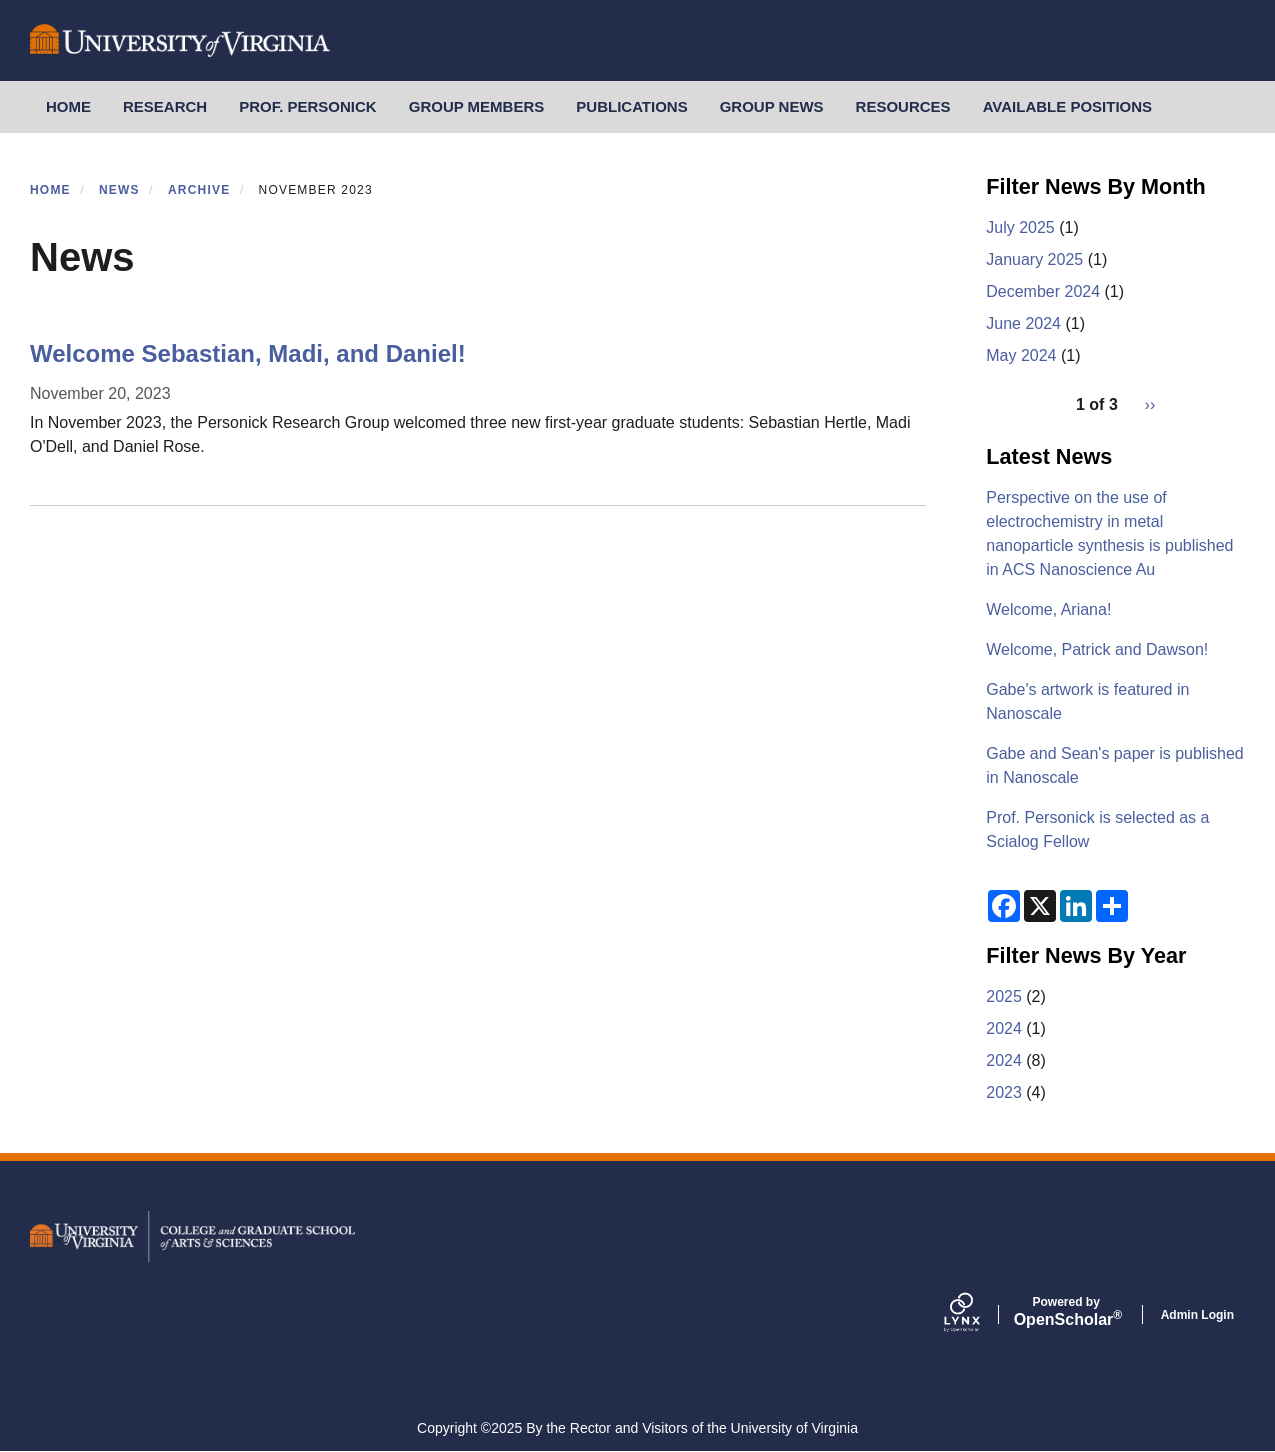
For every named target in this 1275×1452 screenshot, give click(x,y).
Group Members (477, 106)
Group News (772, 106)
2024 (1004, 1028)
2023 (1004, 1092)
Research (165, 106)
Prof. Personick (308, 106)
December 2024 (1043, 291)
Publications (631, 106)
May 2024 (1021, 355)
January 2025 (1034, 259)
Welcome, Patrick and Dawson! (1097, 649)
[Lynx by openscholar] (979, 1314)
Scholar (1066, 1312)
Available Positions (1067, 106)
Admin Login (1197, 1315)
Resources (903, 106)
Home (68, 106)
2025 (1004, 996)
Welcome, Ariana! (1048, 609)
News (119, 190)
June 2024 (1023, 323)
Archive (199, 190)
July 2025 (1020, 227)
